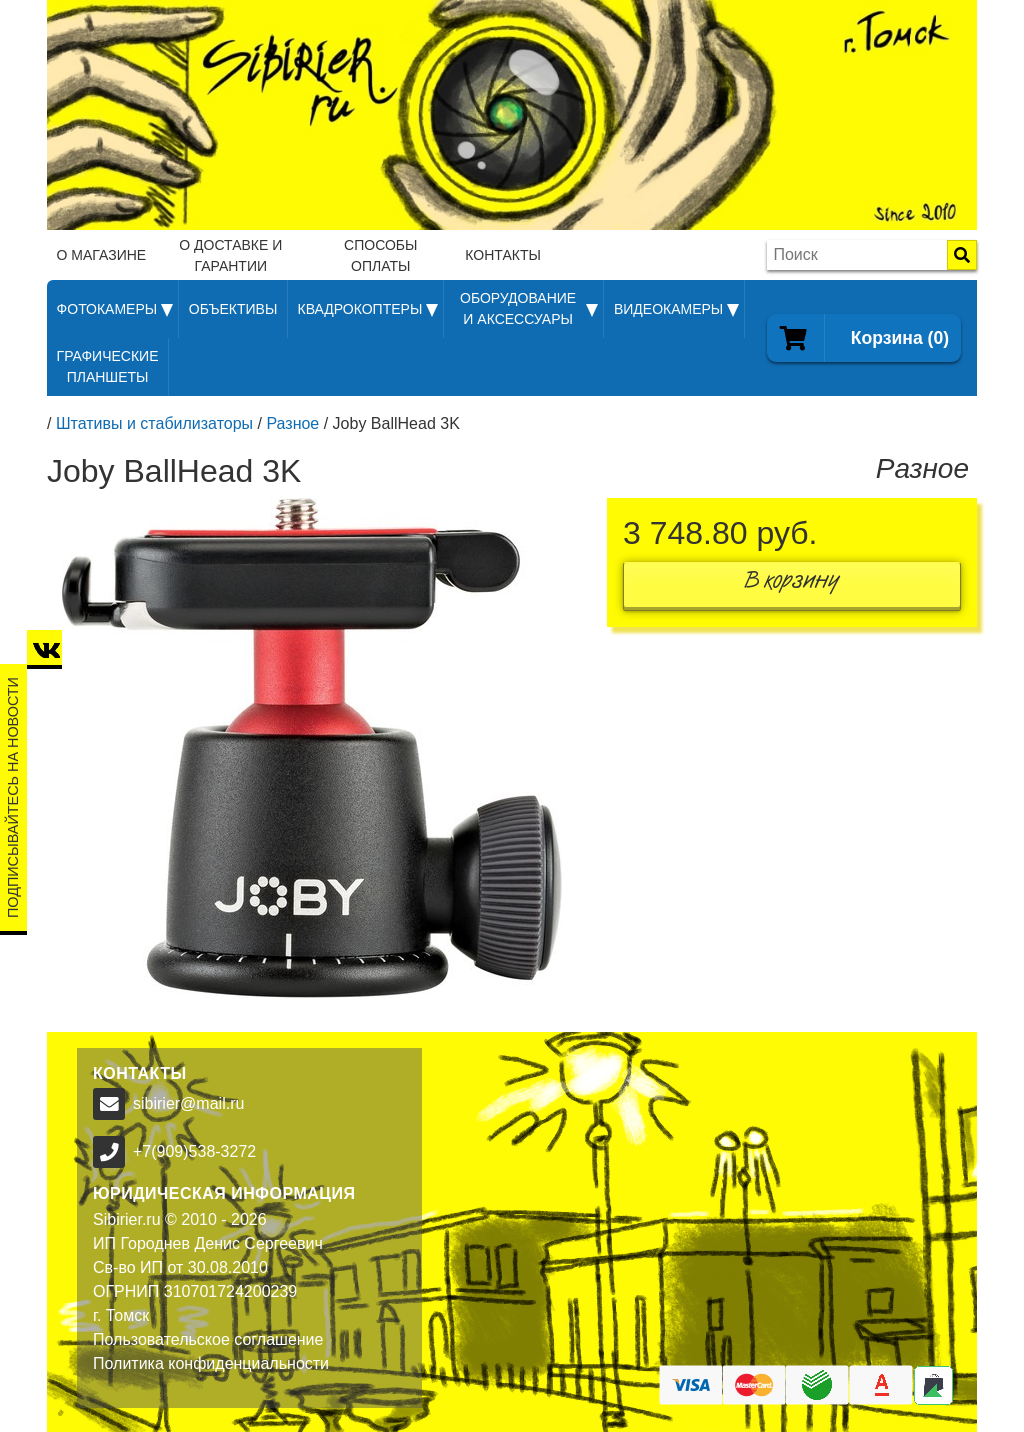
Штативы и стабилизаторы (154, 423)
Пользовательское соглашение (208, 1339)
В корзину (792, 584)
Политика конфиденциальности (211, 1363)
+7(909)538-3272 (194, 1151)
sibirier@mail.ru (188, 1103)
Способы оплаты (380, 255)
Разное (292, 423)
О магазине (102, 255)
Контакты (503, 255)
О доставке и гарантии (230, 255)
